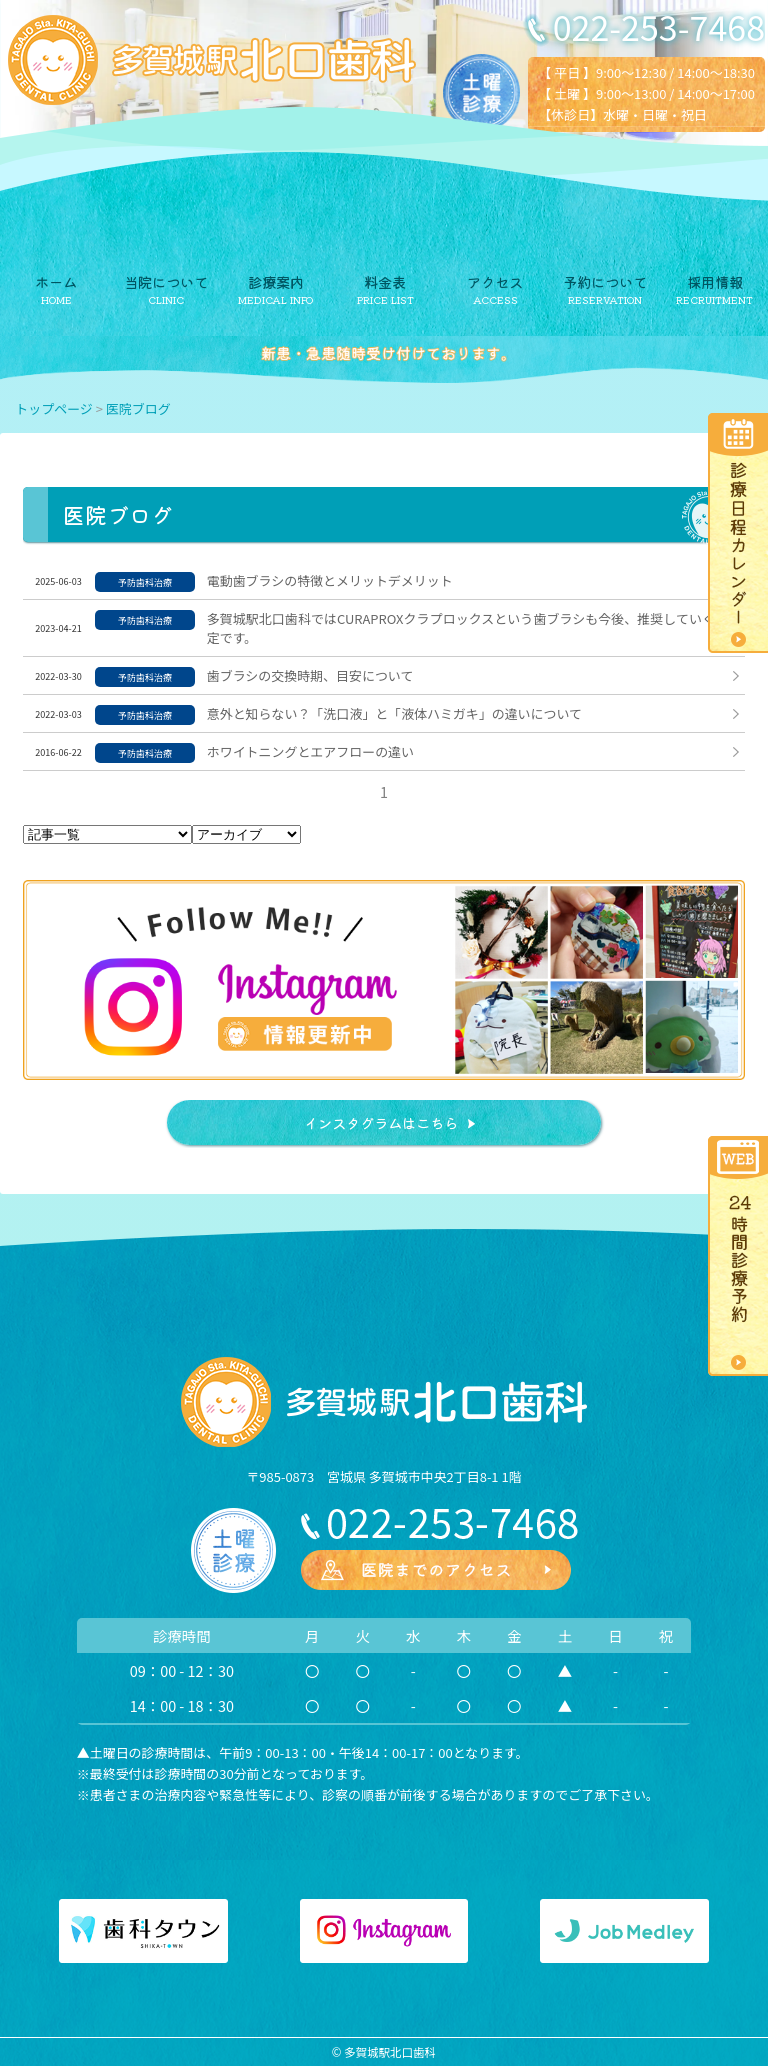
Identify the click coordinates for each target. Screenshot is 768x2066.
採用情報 (715, 281)
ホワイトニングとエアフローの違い (310, 751)
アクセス (495, 281)
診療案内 (276, 281)
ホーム (56, 281)
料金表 (385, 281)
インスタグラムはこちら (381, 1122)
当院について (166, 281)
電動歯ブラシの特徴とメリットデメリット (330, 580)
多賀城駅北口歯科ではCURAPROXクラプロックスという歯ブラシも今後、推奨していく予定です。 (467, 628)
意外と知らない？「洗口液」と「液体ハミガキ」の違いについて (394, 713)
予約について (605, 281)
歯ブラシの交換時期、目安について (310, 675)
